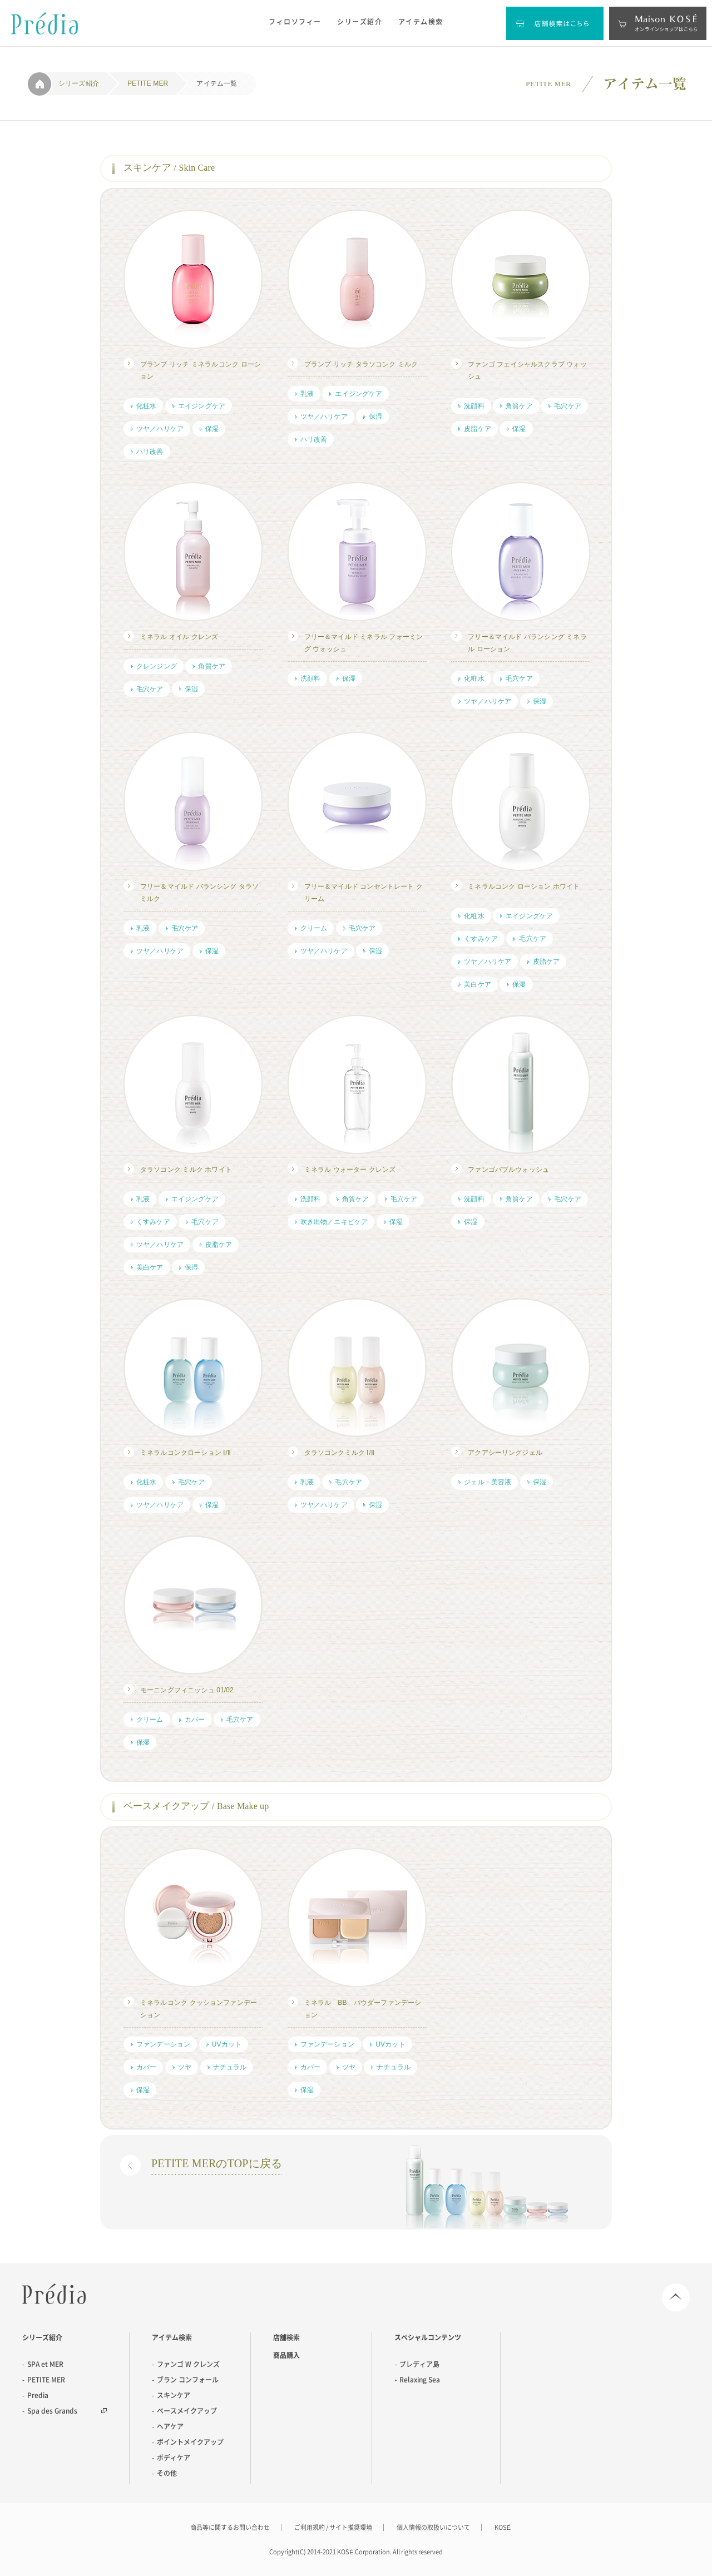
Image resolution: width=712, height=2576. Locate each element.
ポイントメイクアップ (190, 2442)
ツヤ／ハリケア (160, 429)
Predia (54, 2293)
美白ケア (477, 984)
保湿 (212, 429)
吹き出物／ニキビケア (334, 1222)
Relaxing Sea (419, 2380)
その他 (167, 2473)
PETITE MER (46, 2380)
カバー (195, 1719)
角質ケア (519, 406)
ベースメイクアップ (187, 2411)
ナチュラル (230, 2067)
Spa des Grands (52, 2411)
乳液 (307, 394)
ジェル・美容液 (487, 1482)
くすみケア (481, 939)
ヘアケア (170, 2426)
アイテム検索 (420, 22)
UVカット (226, 2044)
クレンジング (156, 666)
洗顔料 (474, 406)
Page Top (676, 2297)
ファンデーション (163, 2044)
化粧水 (146, 406)
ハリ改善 (150, 451)
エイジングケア (201, 406)
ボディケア (173, 2458)
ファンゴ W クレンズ (188, 2364)
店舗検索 (286, 2337)
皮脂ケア (477, 429)
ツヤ (184, 2067)
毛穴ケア (567, 406)
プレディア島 (419, 2364)
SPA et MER (45, 2364)
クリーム (314, 928)
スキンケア (173, 2395)
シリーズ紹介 (359, 22)
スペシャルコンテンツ (427, 2337)
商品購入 (286, 2355)
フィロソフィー (295, 22)
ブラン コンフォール (188, 2380)
